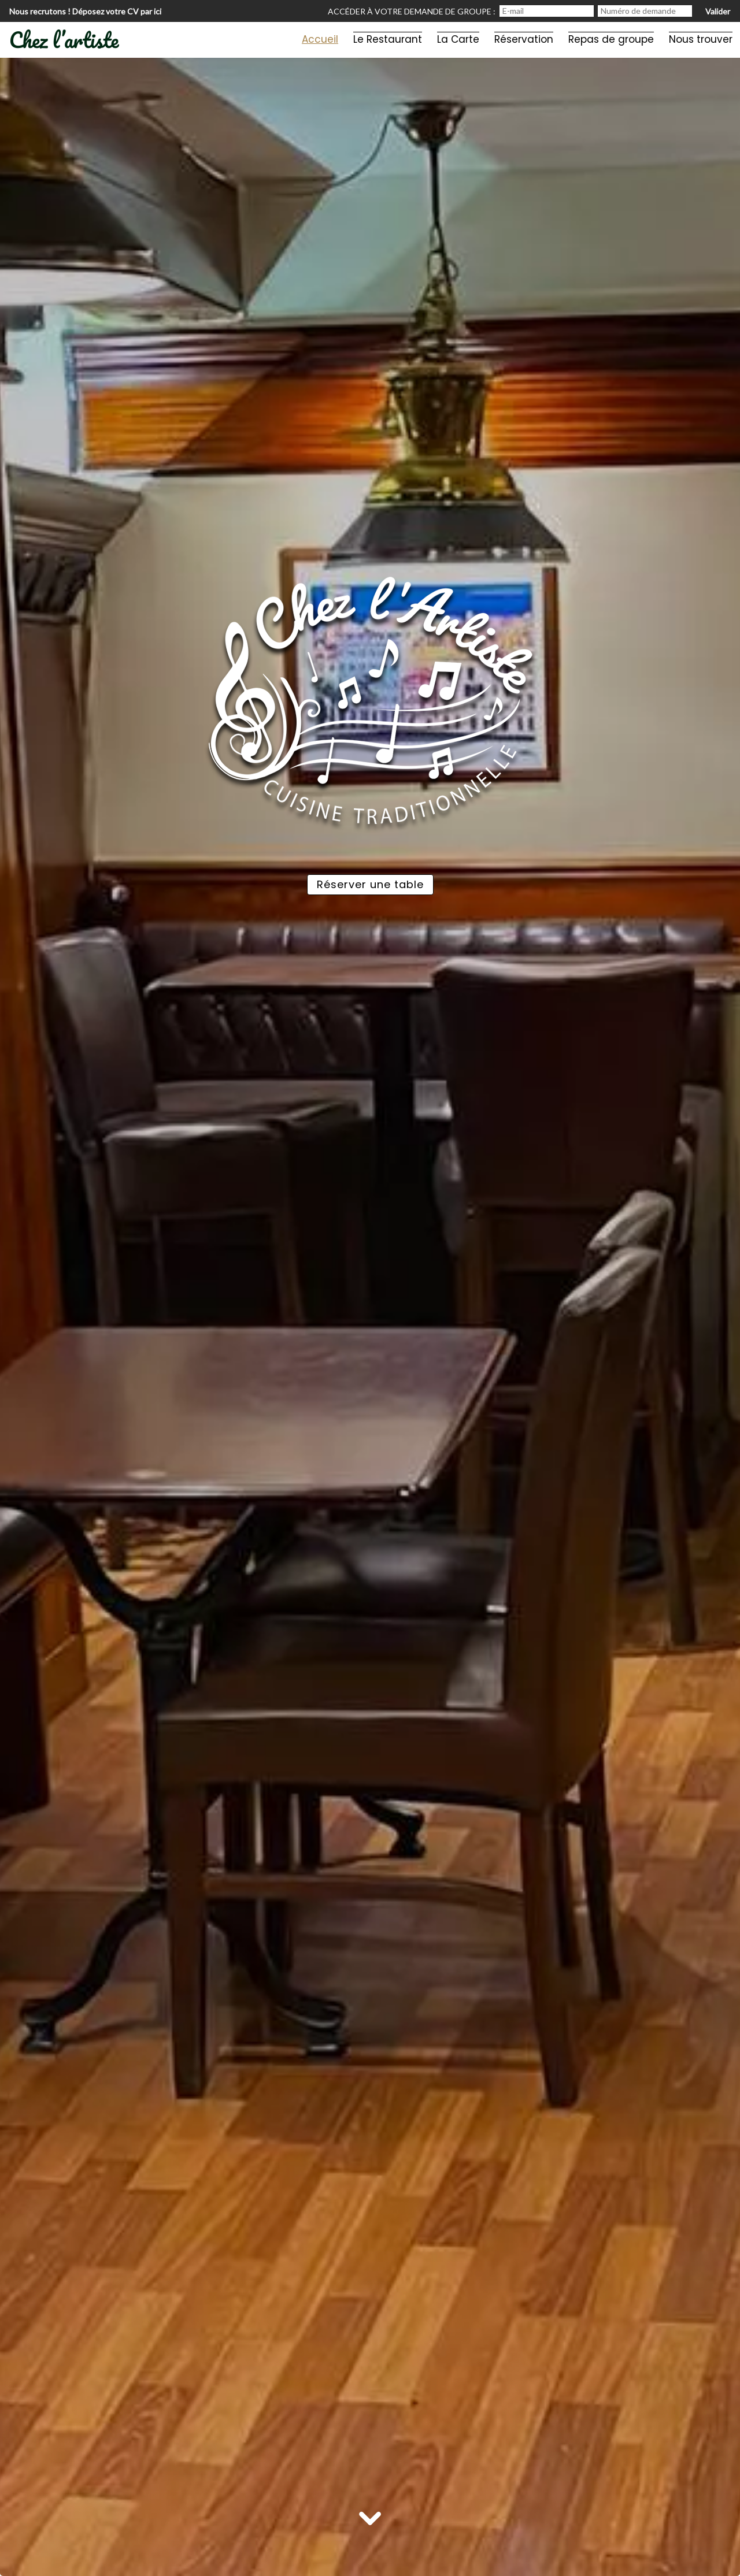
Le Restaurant (387, 39)
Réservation (523, 39)
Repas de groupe (611, 39)
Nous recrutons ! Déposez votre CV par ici (85, 11)
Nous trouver (700, 39)
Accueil (320, 39)
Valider (717, 11)
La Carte (458, 39)
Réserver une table (370, 884)
